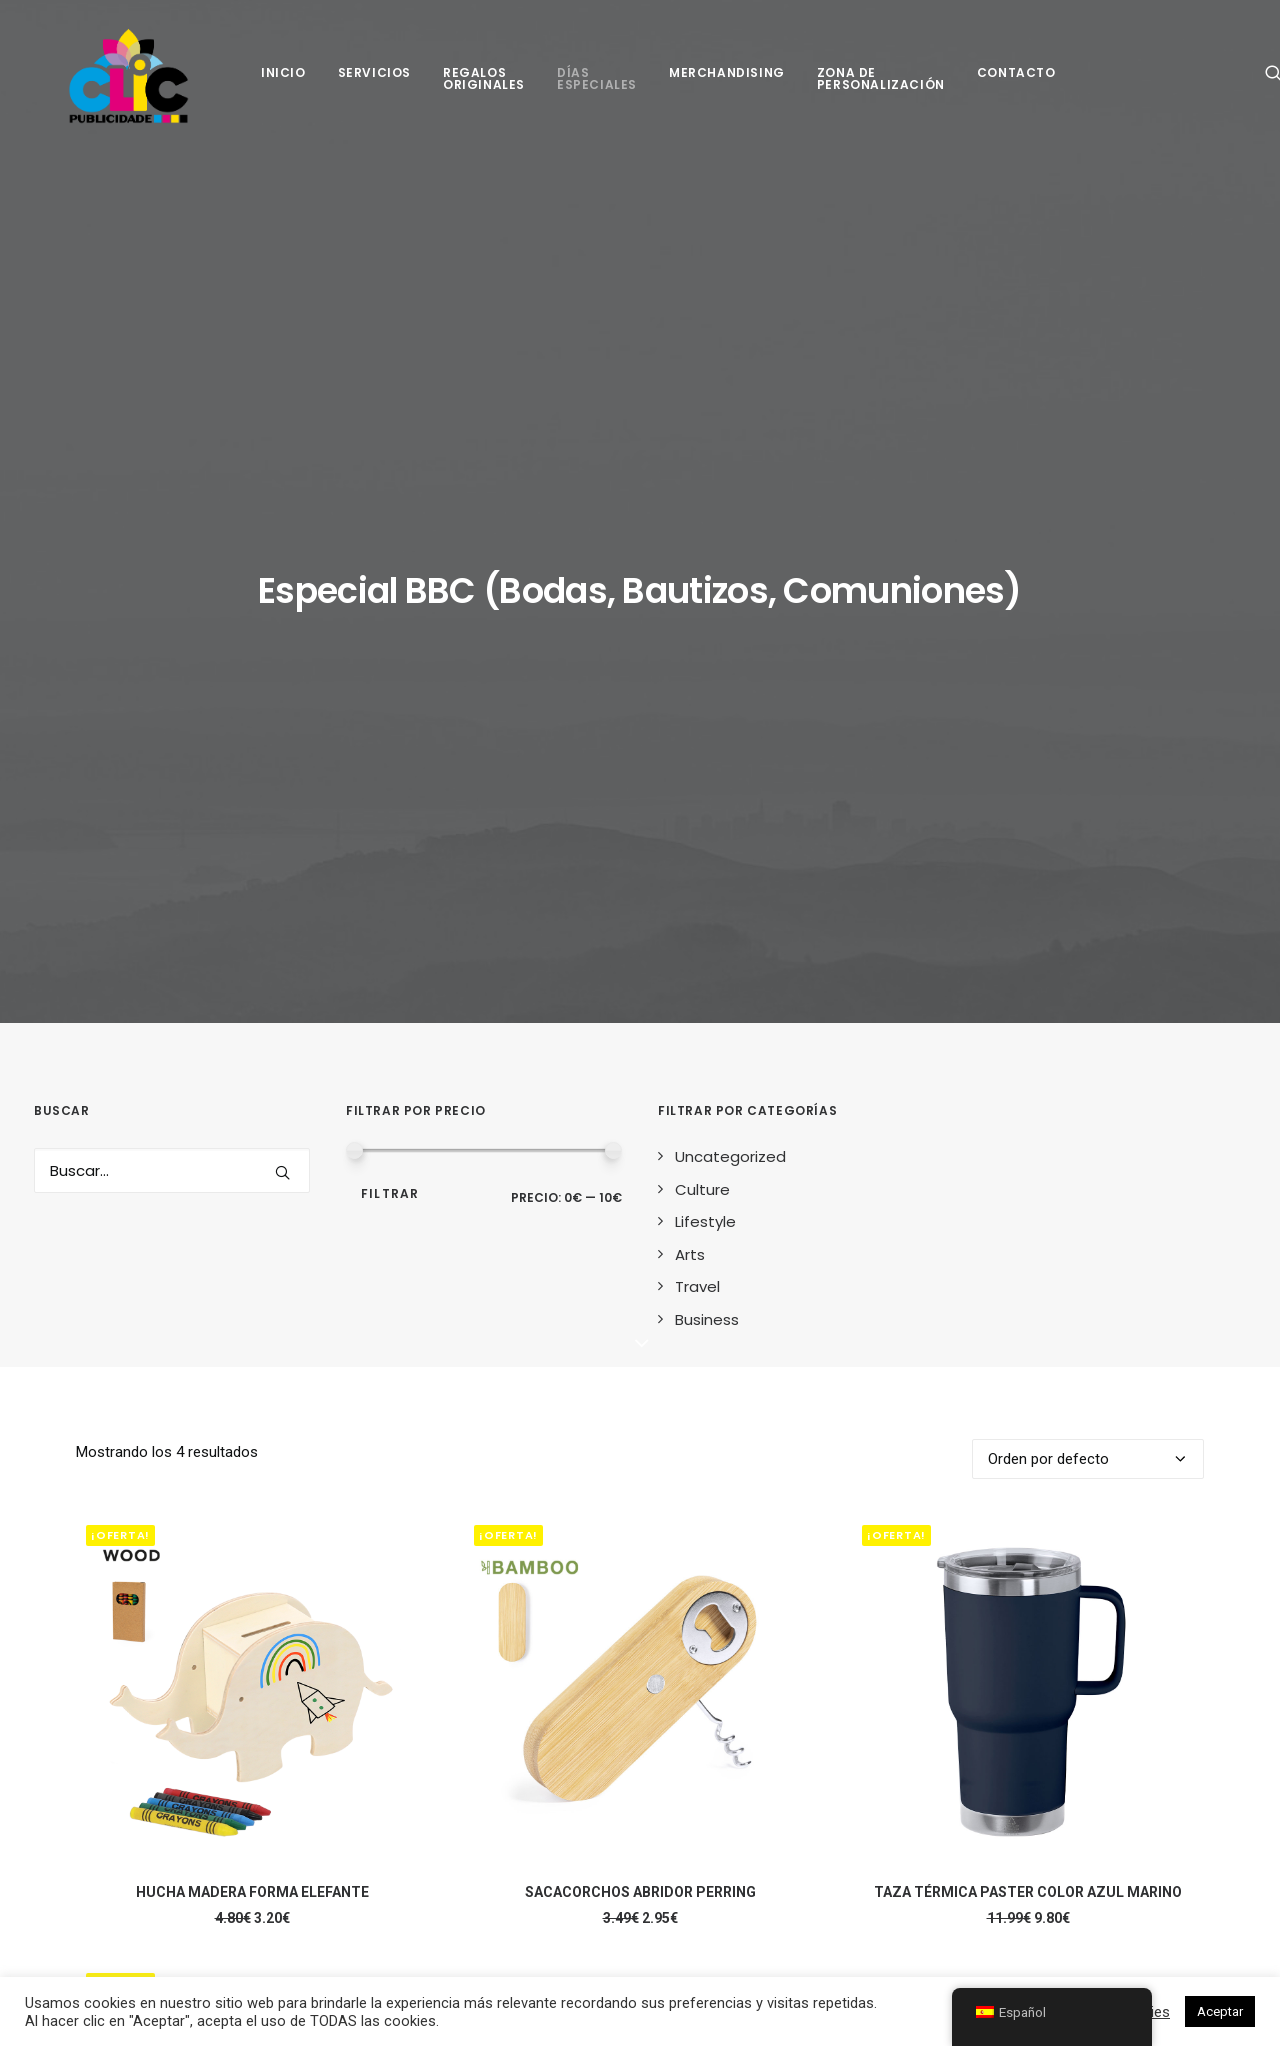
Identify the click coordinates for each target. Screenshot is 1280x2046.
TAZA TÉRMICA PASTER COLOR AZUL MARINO (1028, 1229)
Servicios (374, 80)
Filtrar (390, 530)
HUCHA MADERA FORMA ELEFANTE (252, 1229)
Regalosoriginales (484, 86)
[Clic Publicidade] (122, 80)
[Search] (172, 507)
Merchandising (727, 80)
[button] (282, 509)
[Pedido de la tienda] (1088, 796)
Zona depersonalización (881, 86)
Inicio (283, 80)
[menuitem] (283, 80)
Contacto (1016, 80)
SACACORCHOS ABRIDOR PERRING (640, 1229)
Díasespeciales (597, 86)
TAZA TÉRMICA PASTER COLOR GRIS (252, 1677)
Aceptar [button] (1220, 2011)
